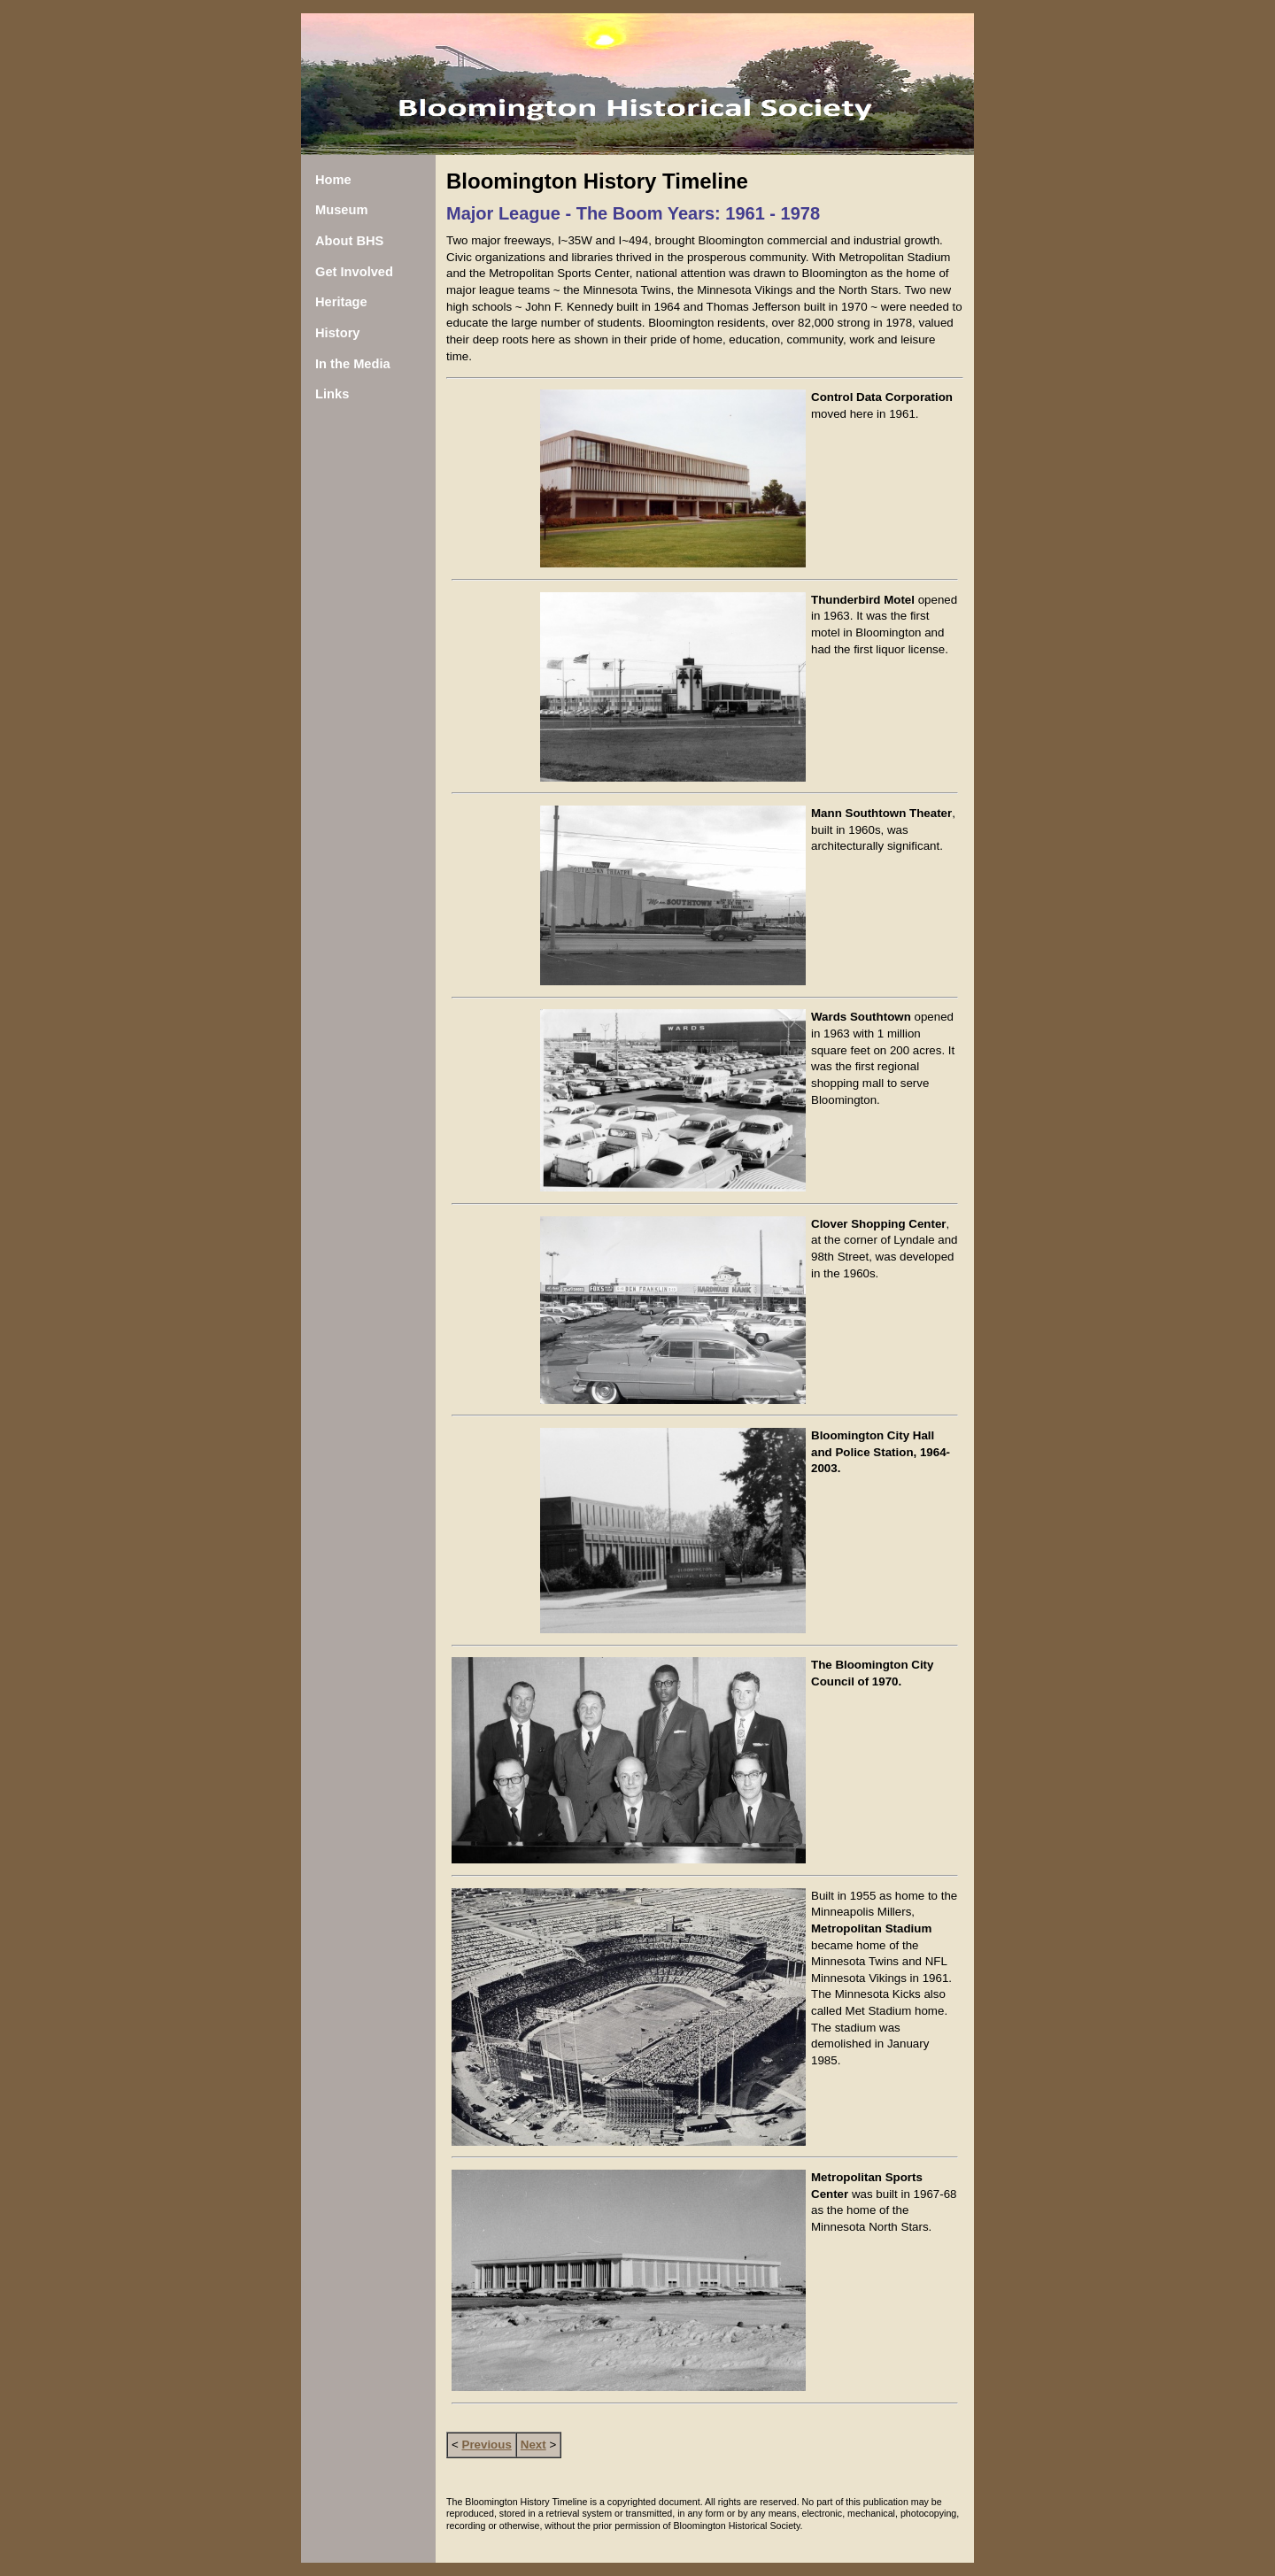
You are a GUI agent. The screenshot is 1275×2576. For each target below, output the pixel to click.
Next (533, 2444)
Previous (487, 2444)
